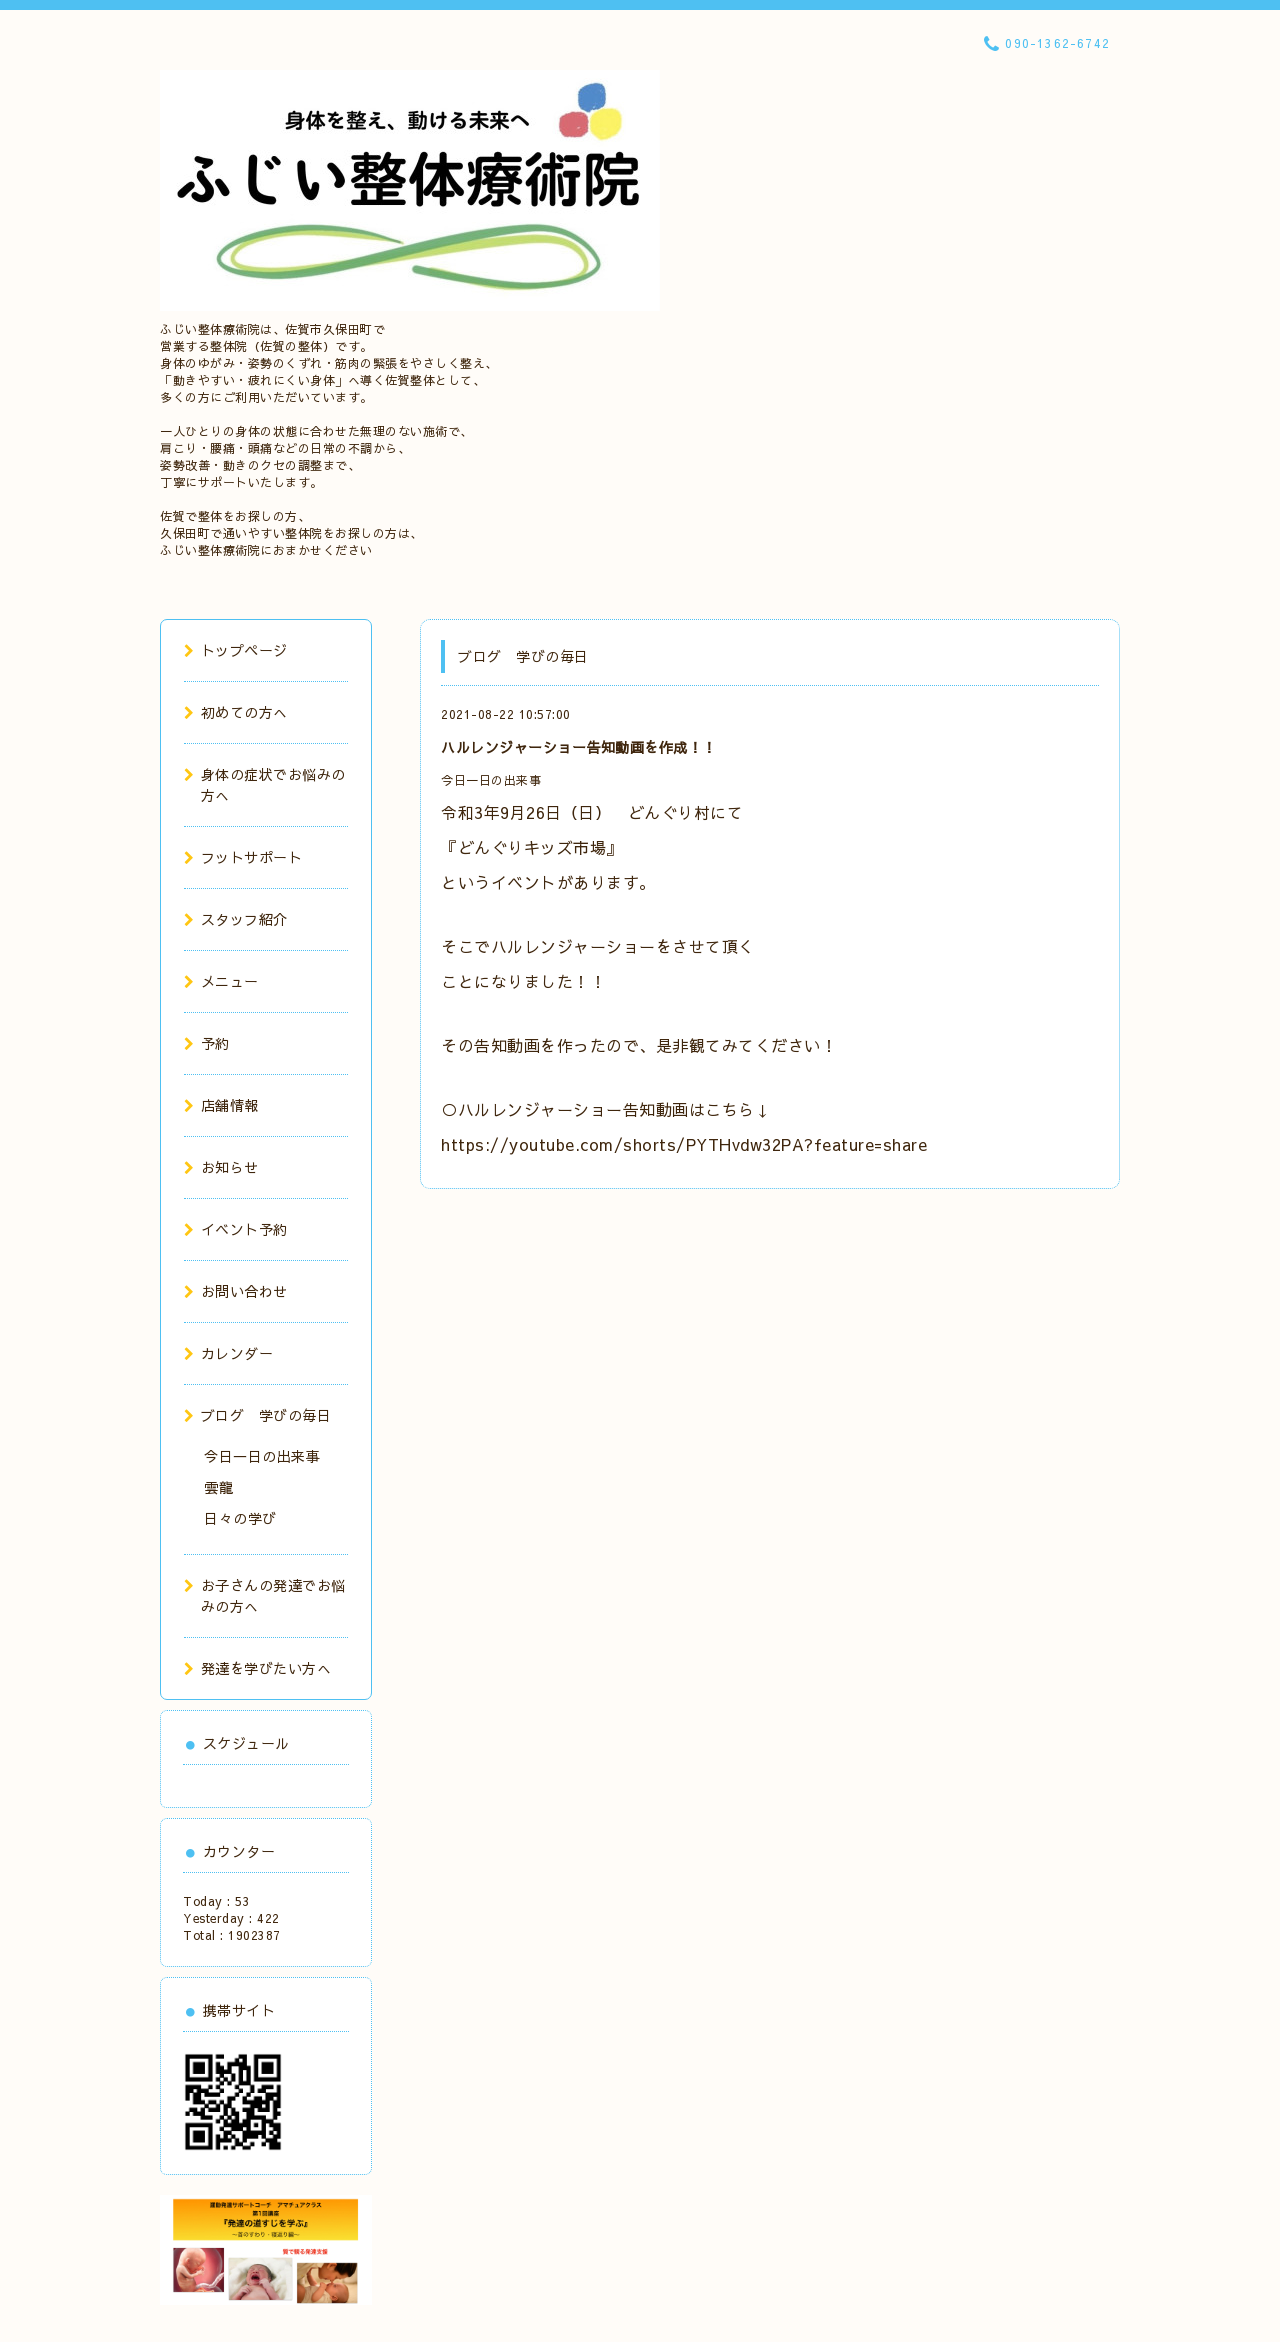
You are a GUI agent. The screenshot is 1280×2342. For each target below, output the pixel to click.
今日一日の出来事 (491, 780)
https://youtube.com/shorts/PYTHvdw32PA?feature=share (684, 1144)
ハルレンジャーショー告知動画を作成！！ (579, 747)
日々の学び (240, 1518)
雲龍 (218, 1487)
